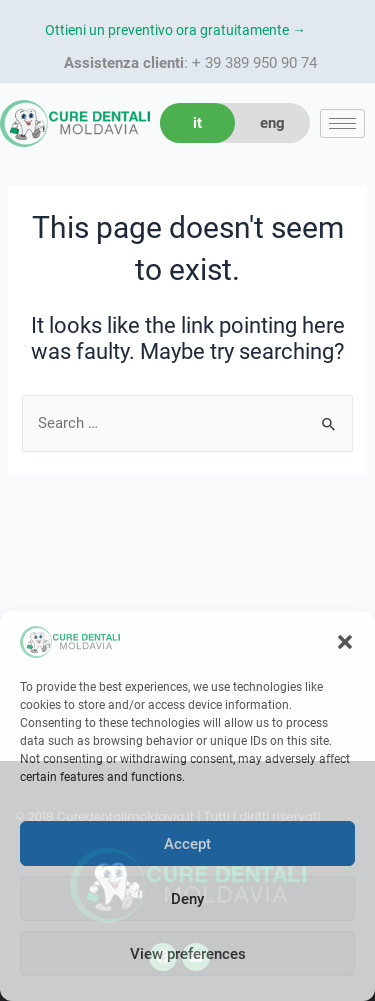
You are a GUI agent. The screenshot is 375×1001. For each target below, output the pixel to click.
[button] (345, 642)
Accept (187, 844)
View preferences (188, 954)
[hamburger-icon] (342, 123)
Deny (187, 899)
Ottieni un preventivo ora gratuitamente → (175, 30)
